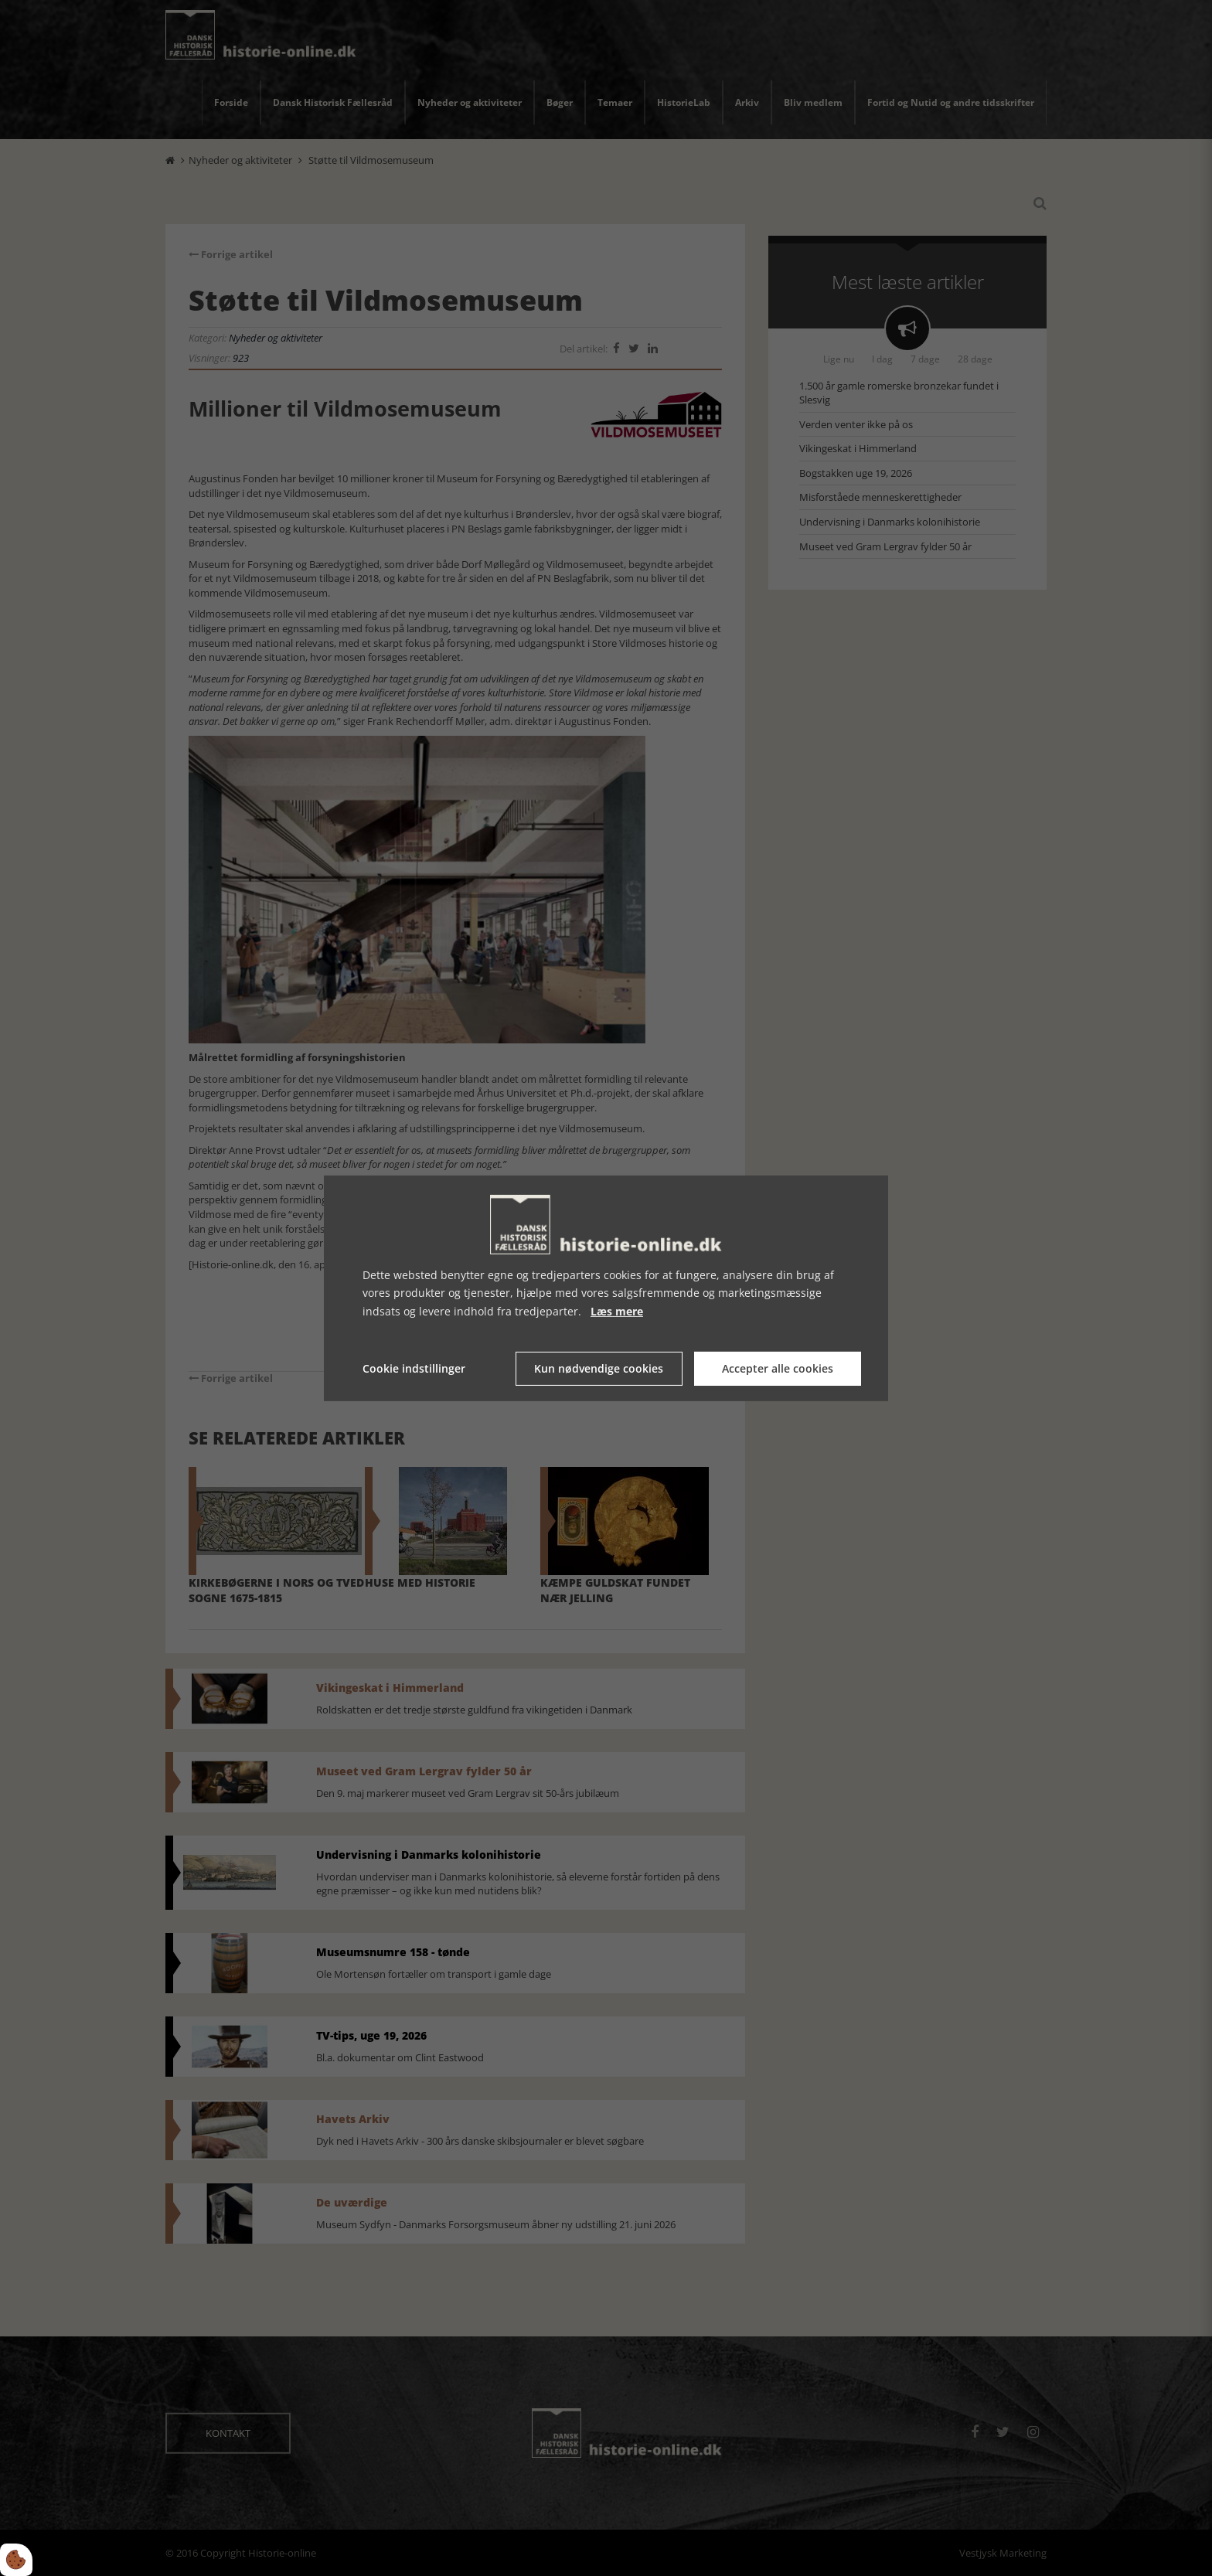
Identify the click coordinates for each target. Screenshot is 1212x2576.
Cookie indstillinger (414, 1368)
